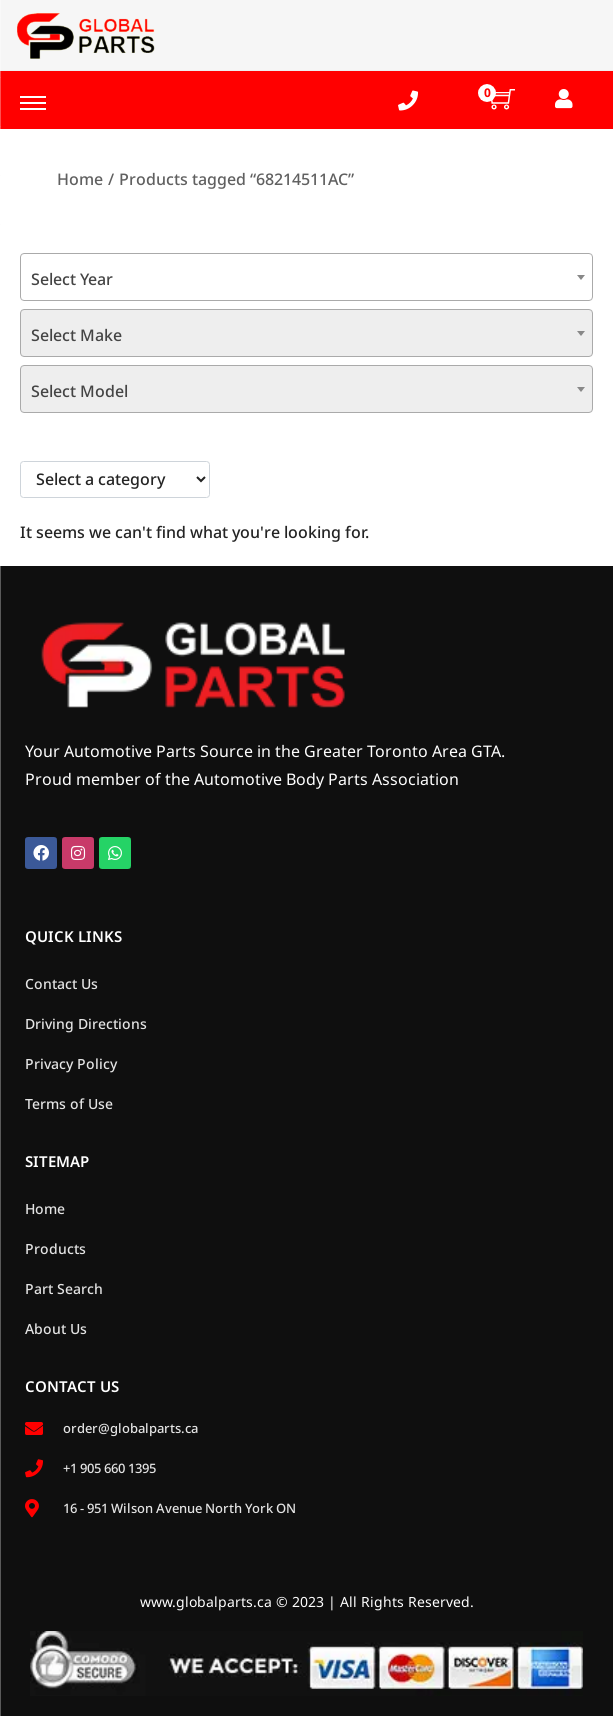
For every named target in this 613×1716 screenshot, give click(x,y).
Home (80, 179)
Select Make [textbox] (76, 335)
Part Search (64, 1288)
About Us (56, 1328)
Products (55, 1248)
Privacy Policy (71, 1063)
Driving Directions (86, 1023)
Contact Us (61, 983)
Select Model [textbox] (79, 391)
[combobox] (306, 277)
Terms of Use (69, 1103)
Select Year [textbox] (72, 279)
